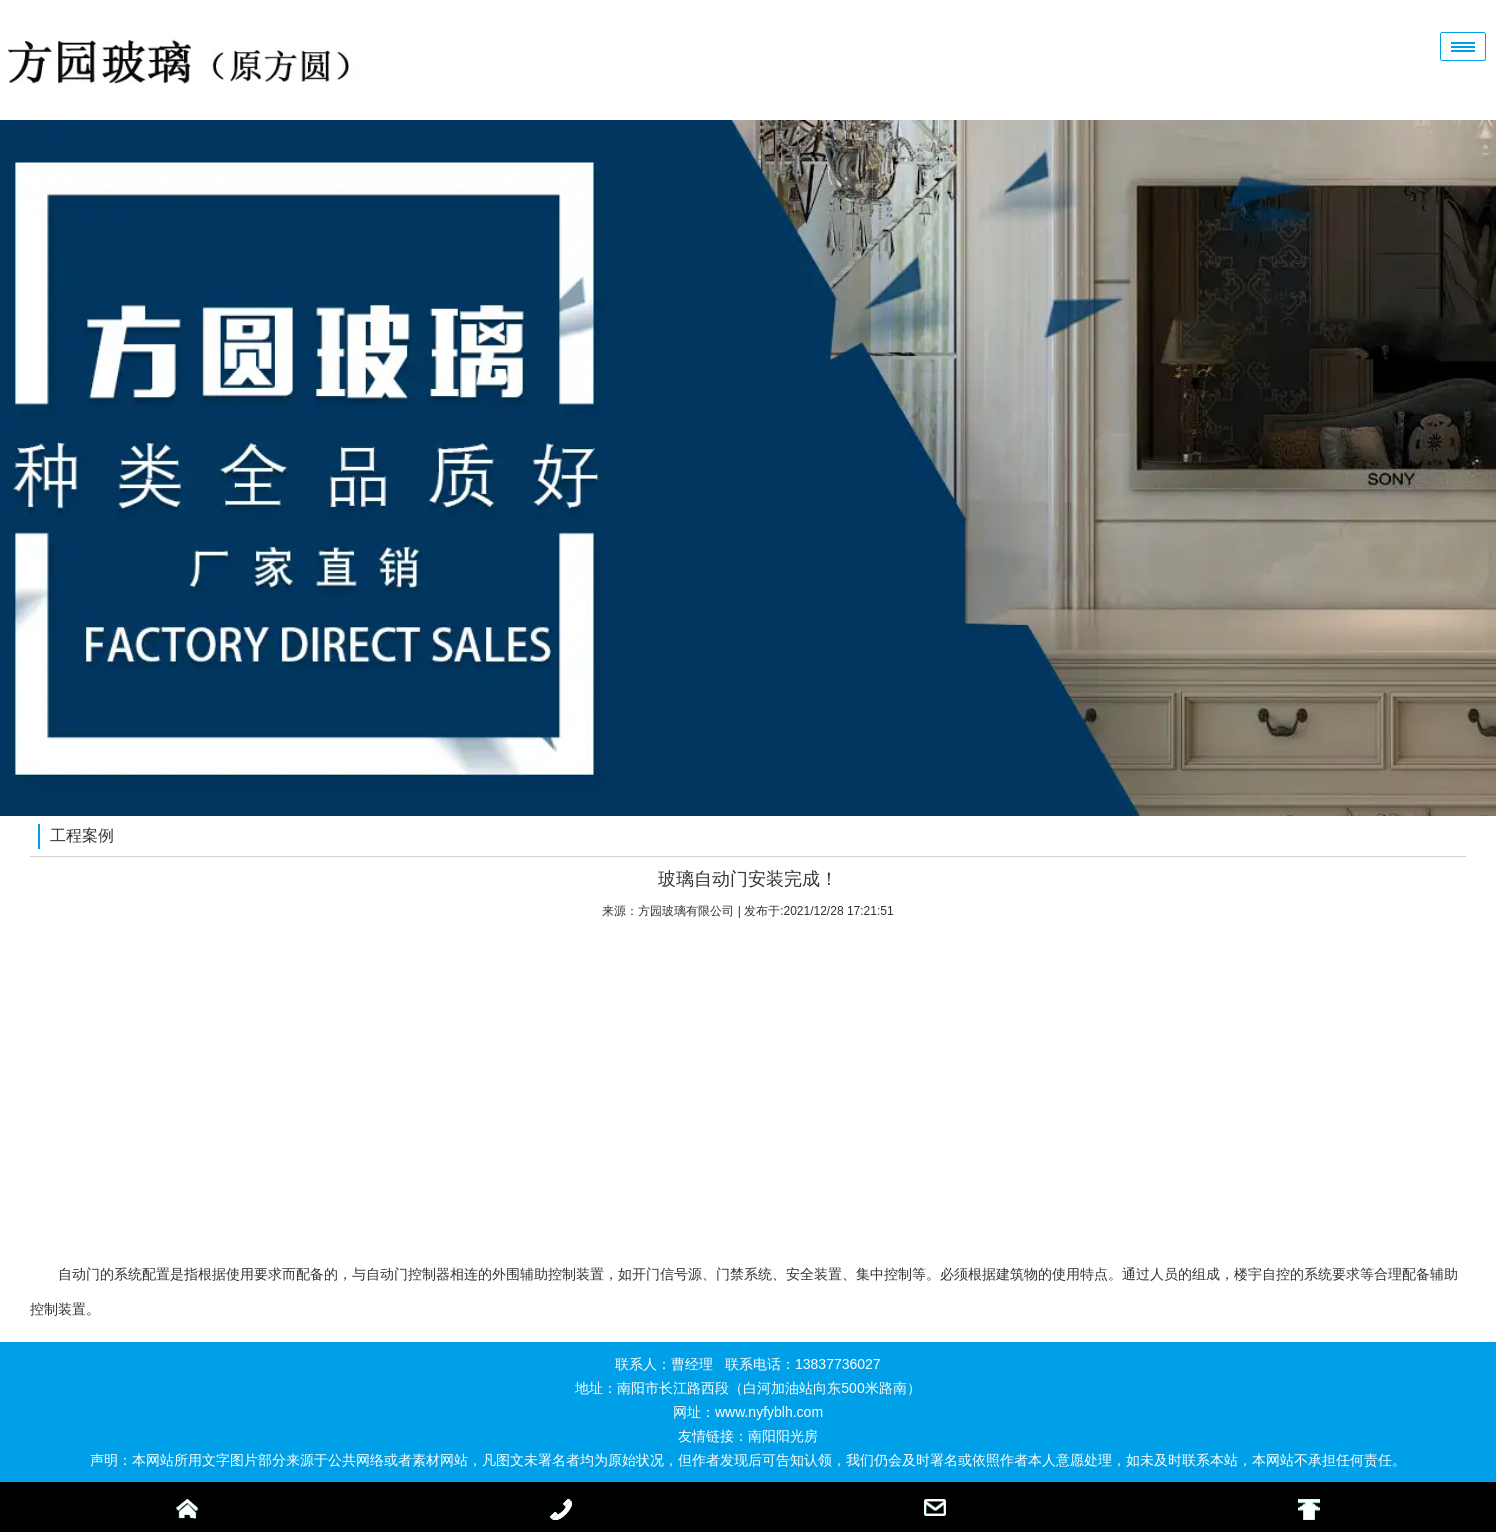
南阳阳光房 (783, 1436)
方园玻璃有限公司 (686, 911)
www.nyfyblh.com (769, 1412)
